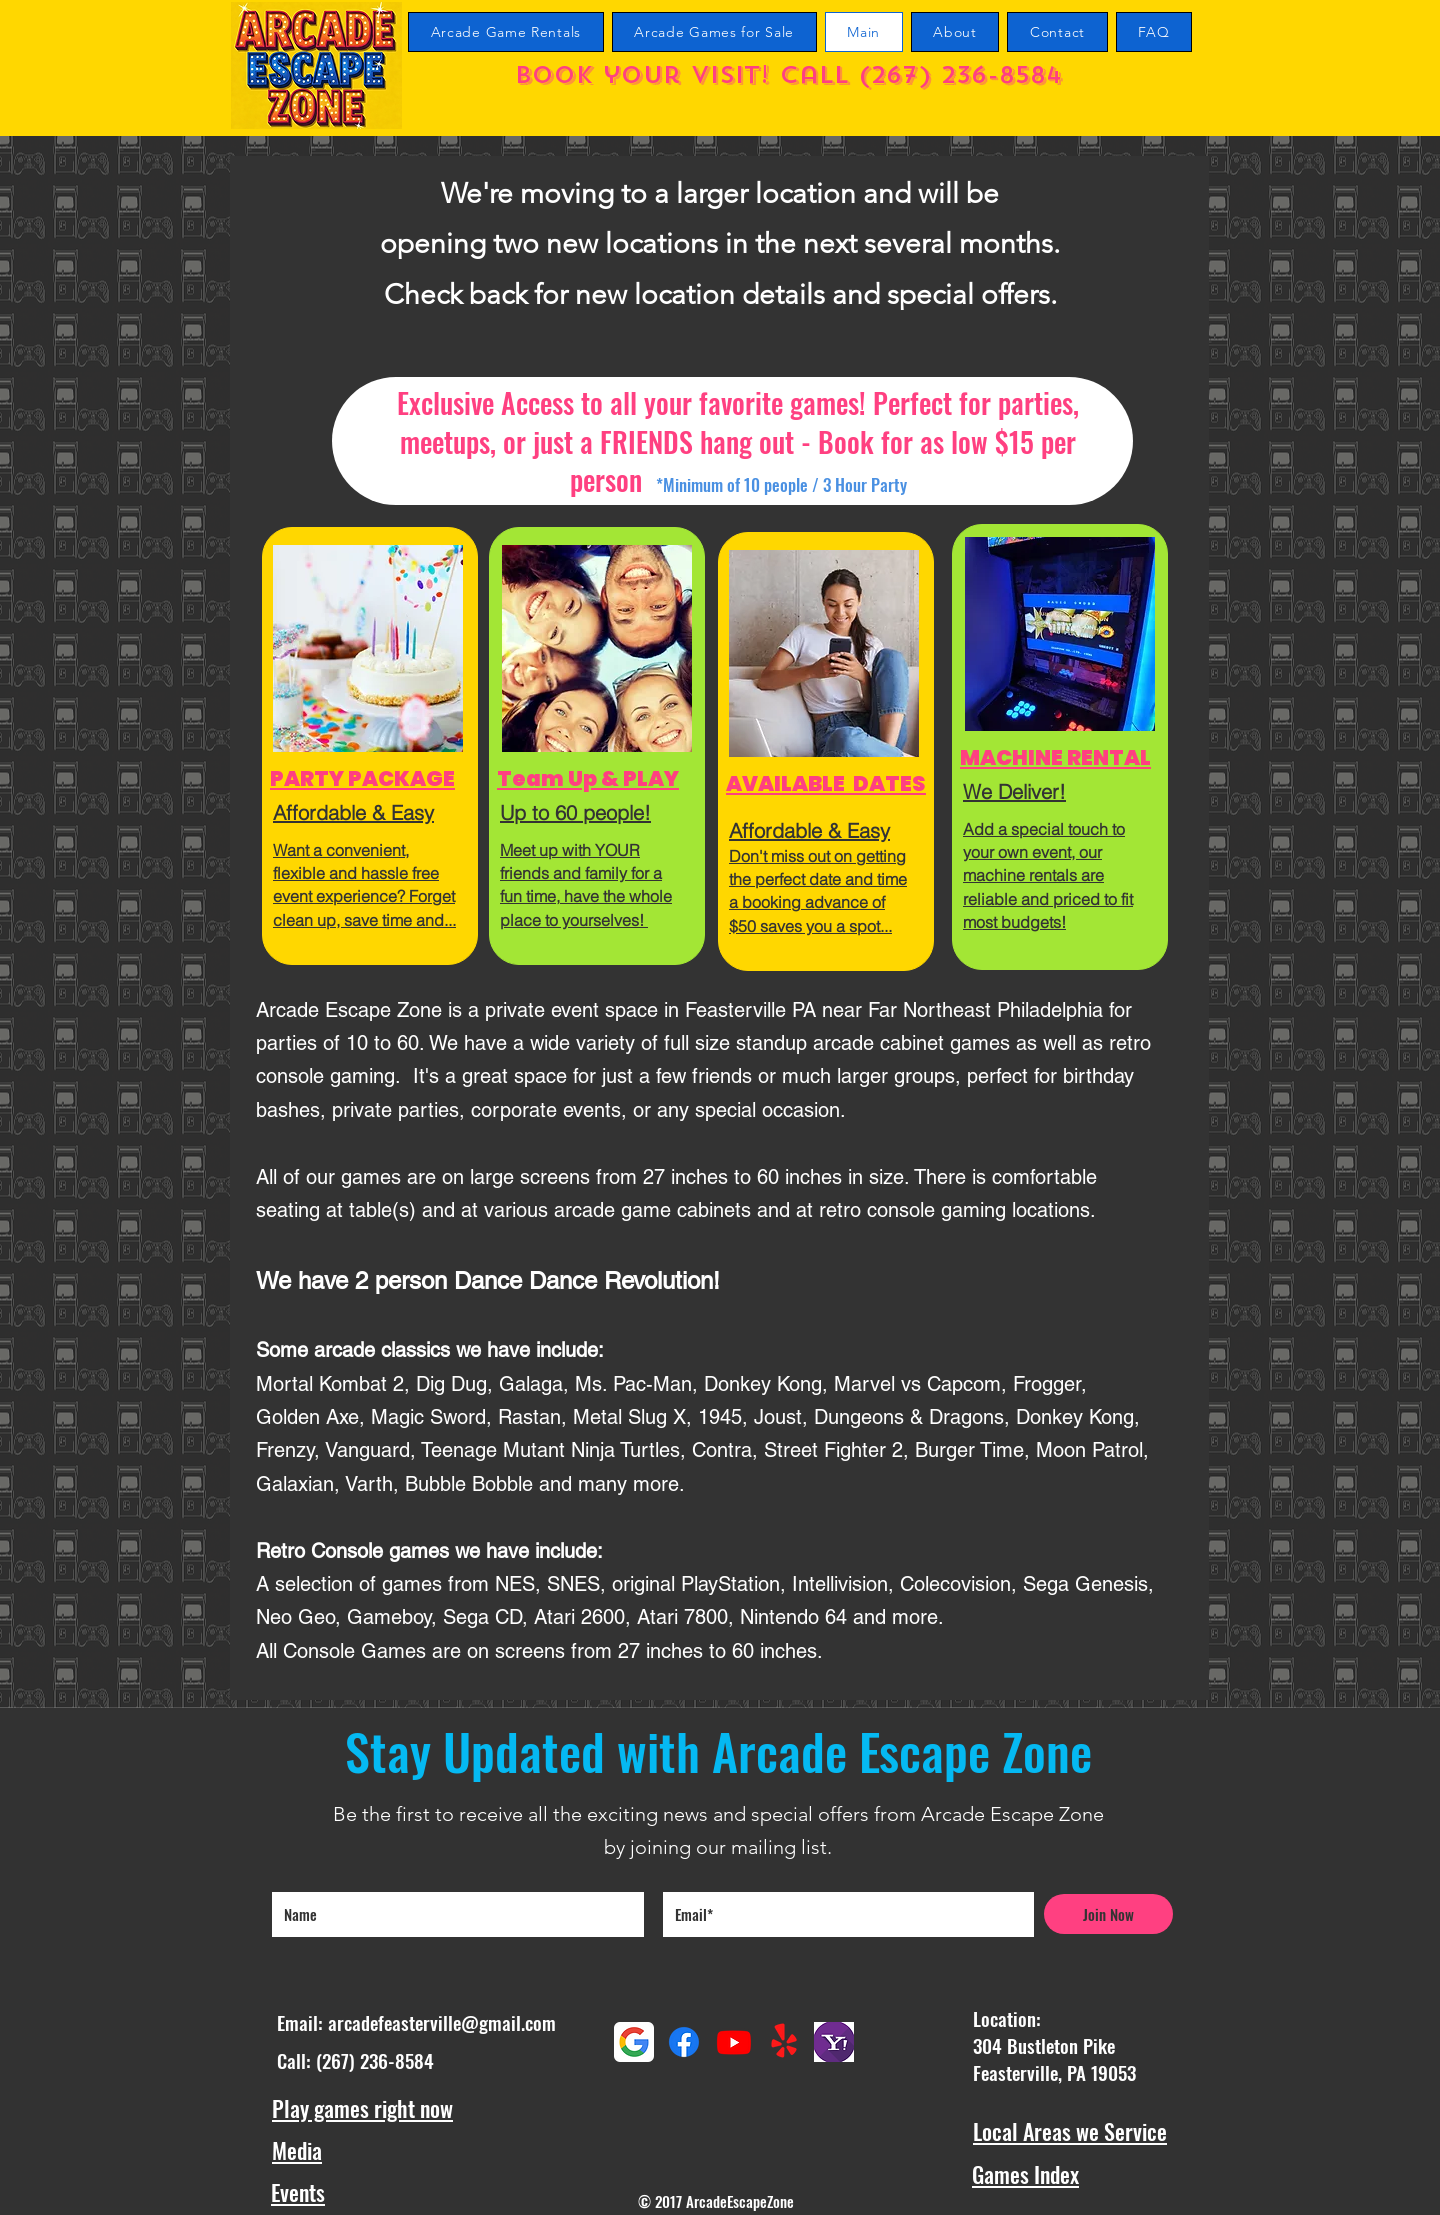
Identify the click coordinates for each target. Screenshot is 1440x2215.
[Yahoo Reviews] (834, 2042)
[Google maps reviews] (634, 2042)
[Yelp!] (784, 2042)
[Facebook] (684, 2042)
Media (297, 2150)
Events (298, 2192)
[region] (370, 746)
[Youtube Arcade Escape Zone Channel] (734, 2042)
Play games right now (362, 2108)
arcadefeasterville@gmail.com (442, 2022)
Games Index (1025, 2174)
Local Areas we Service (1070, 2131)
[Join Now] (1108, 1914)
